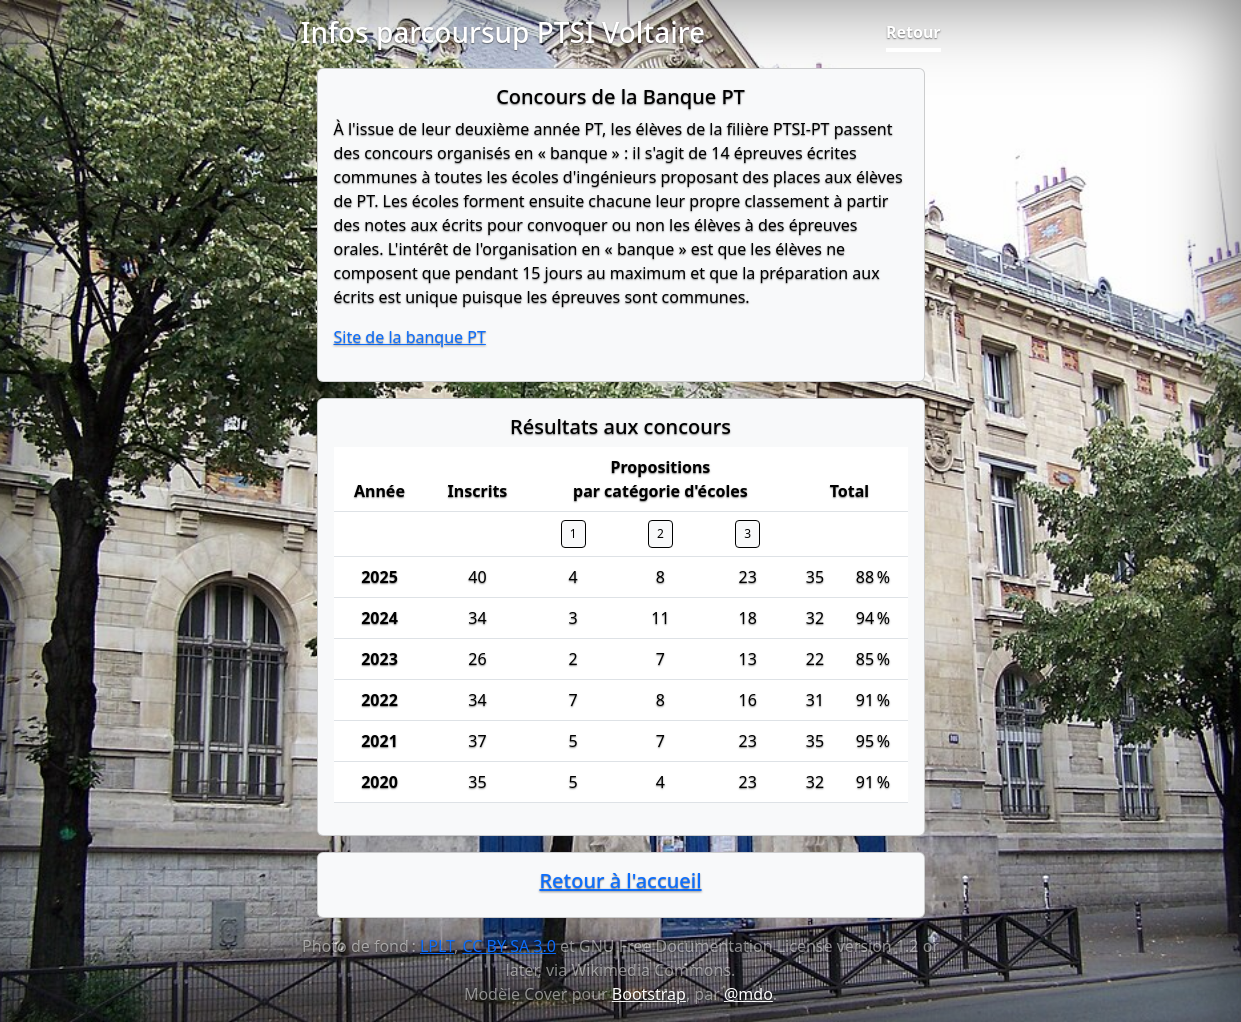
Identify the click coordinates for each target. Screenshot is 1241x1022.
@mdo (748, 994)
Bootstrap (649, 994)
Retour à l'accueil (620, 880)
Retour (913, 32)
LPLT (437, 946)
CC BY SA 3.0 (508, 946)
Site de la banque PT (410, 337)
